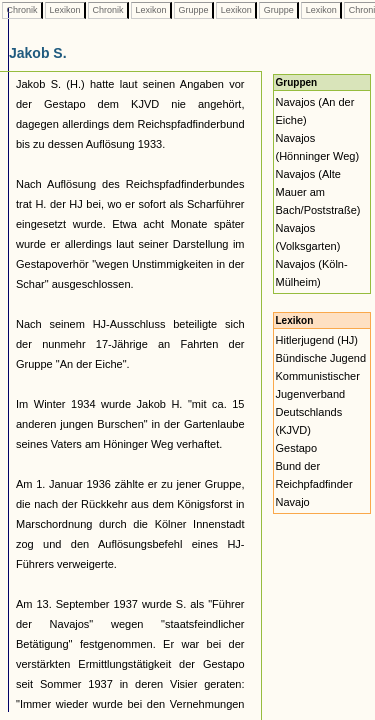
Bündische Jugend (321, 358)
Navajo (293, 502)
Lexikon (65, 10)
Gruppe (193, 10)
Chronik (22, 10)
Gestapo (297, 448)
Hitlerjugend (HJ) (317, 340)
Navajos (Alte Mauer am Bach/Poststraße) (318, 192)
